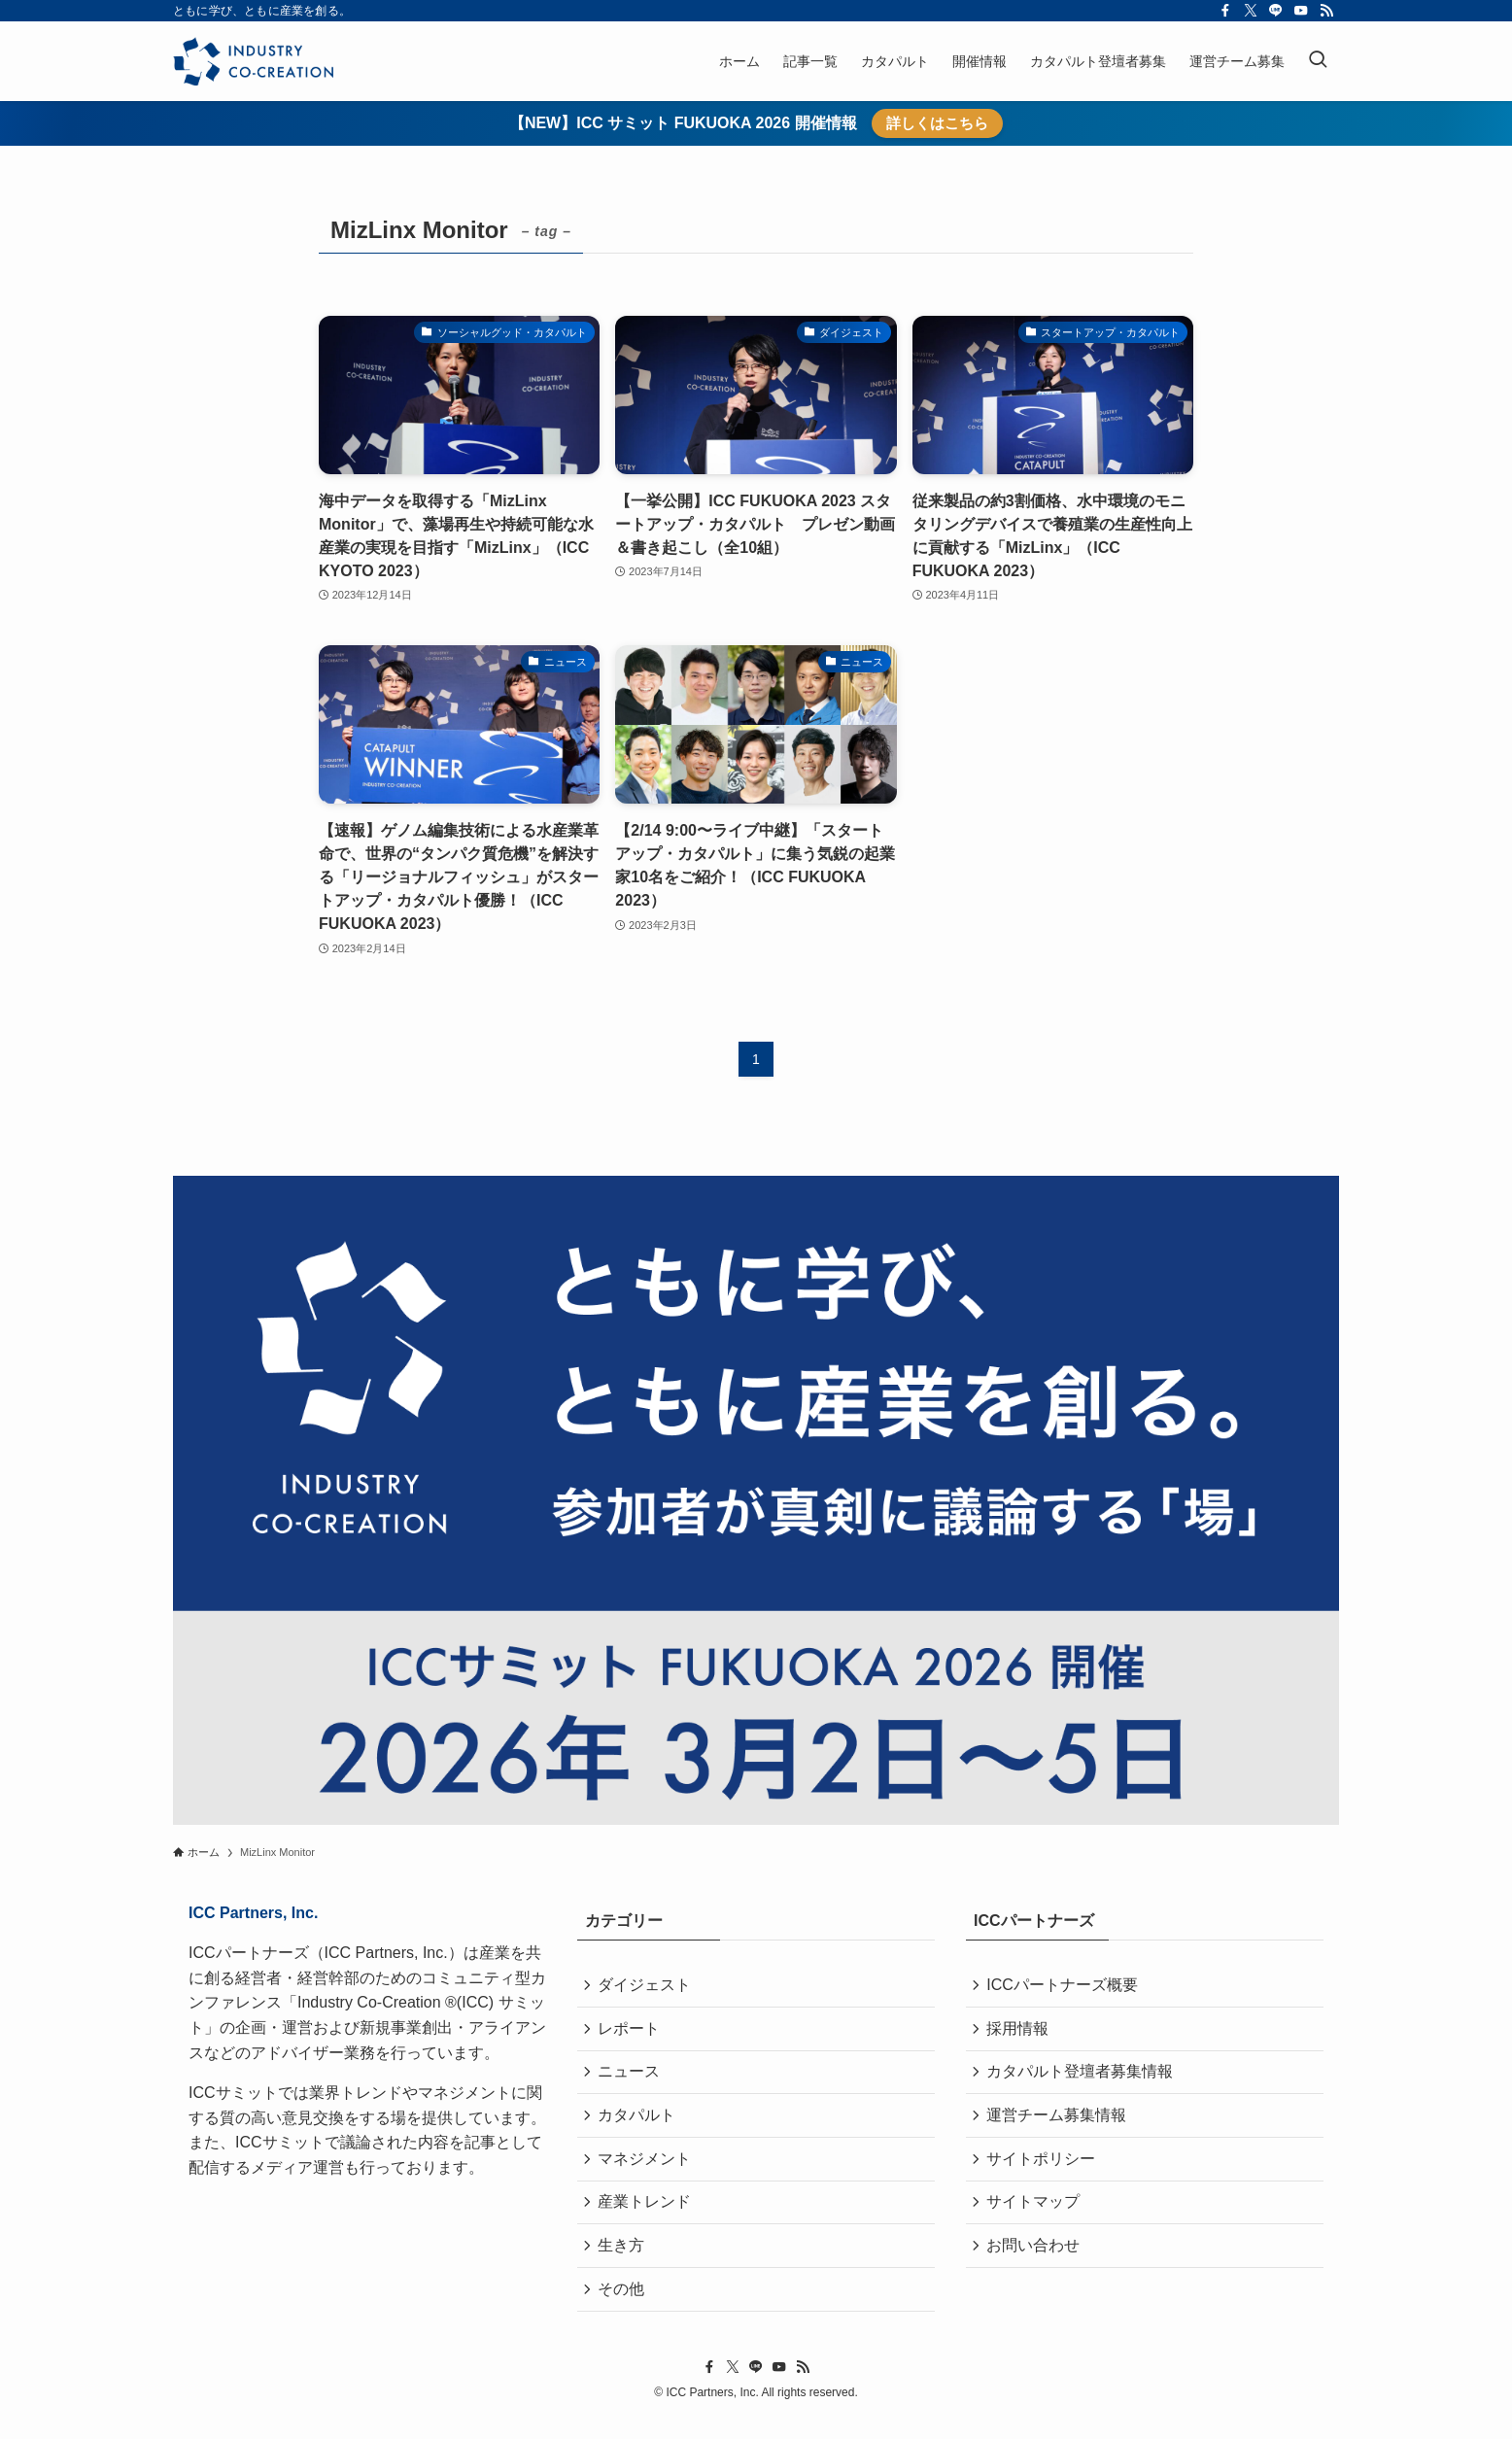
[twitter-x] (1250, 10)
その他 (624, 2308)
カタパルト (639, 2123)
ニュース (632, 2078)
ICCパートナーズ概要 (1065, 1985)
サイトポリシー (1043, 2170)
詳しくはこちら (937, 123)
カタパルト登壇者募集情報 (1082, 2078)
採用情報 (1020, 2032)
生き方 (624, 2262)
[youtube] (1301, 10)
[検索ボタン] (1317, 61)
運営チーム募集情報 (1059, 2123)
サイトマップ (1035, 2216)
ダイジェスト (647, 1985)
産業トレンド (647, 2216)
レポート (632, 2032)
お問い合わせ (1035, 2262)
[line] (1276, 10)
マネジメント (647, 2170)
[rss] (1326, 10)
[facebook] (1225, 10)
